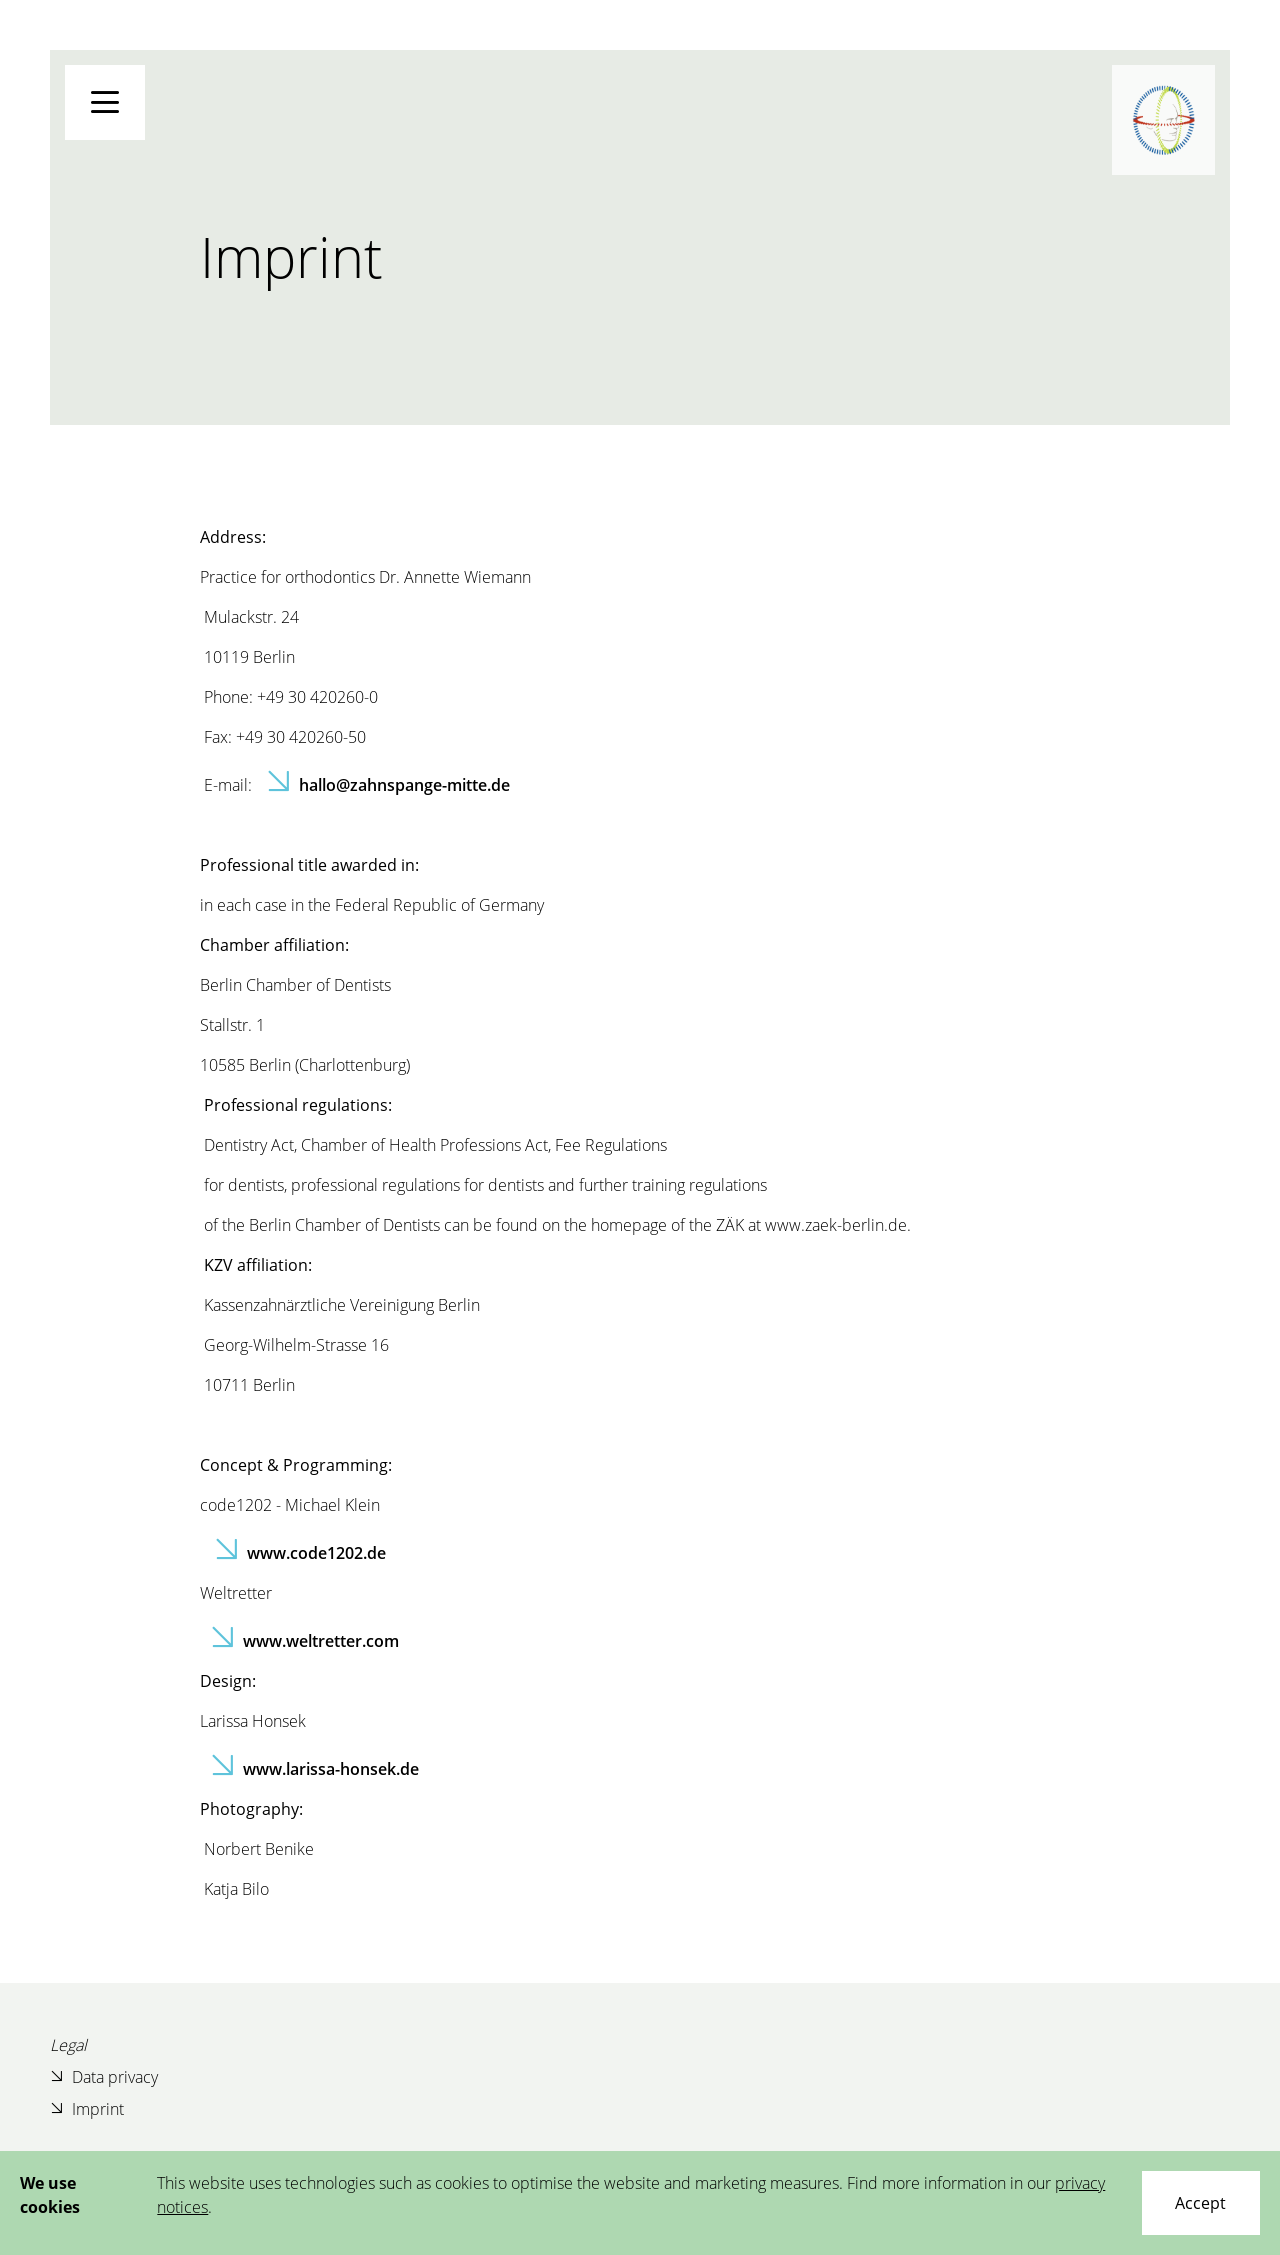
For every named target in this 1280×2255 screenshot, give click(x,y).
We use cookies (50, 2195)
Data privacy (104, 2076)
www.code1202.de (316, 1553)
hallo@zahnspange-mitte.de (404, 785)
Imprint (87, 2108)
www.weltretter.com (321, 1641)
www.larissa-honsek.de (331, 1769)
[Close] (1201, 2203)
